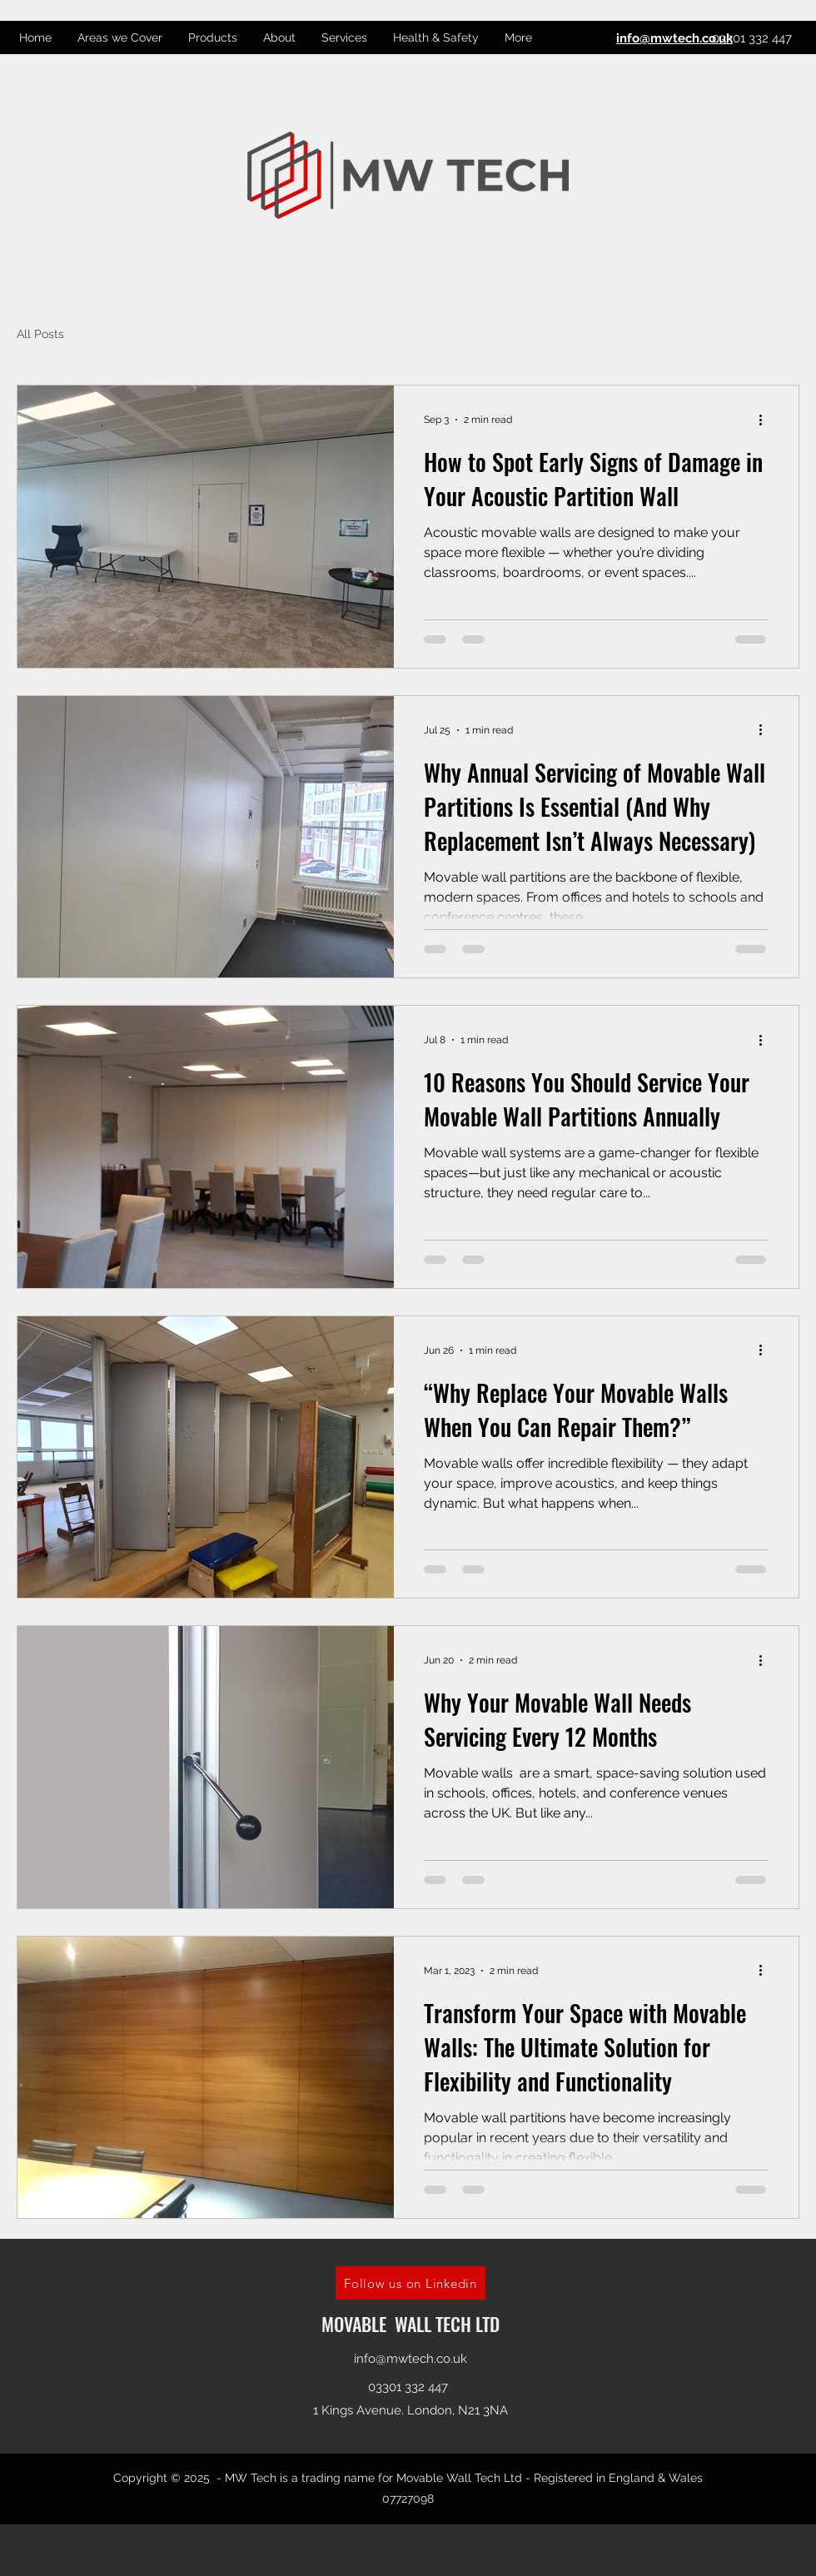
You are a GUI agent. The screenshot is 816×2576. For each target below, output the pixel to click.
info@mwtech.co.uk (410, 2358)
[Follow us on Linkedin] (410, 2283)
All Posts (40, 334)
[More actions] (766, 420)
